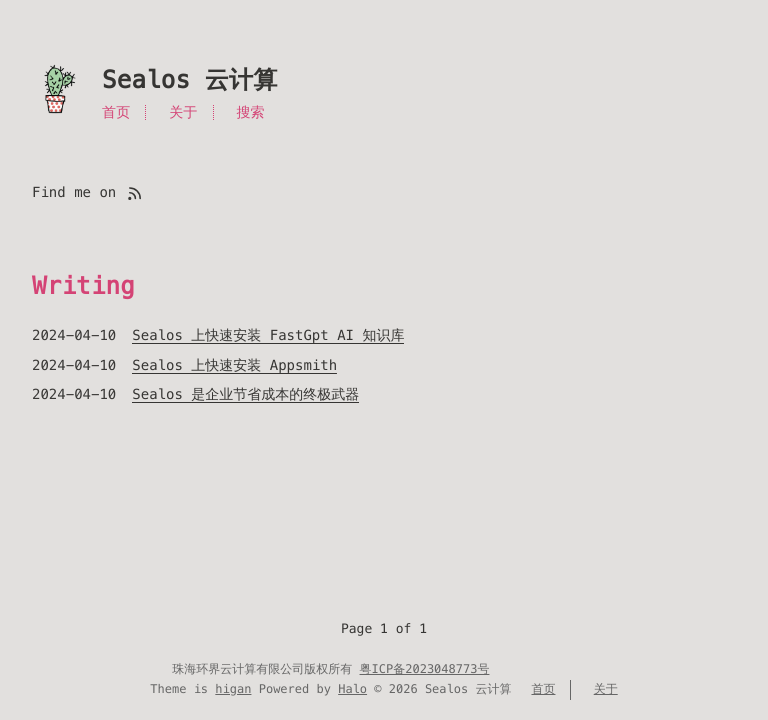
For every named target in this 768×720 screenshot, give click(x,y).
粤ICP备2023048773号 (425, 669)
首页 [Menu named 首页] (116, 112)
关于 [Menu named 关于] (183, 112)
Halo (352, 689)
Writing (83, 286)
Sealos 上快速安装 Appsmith (234, 365)
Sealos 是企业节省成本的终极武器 (245, 394)
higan (233, 689)
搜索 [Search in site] (250, 112)
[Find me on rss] (134, 192)
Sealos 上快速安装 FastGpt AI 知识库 (268, 335)
